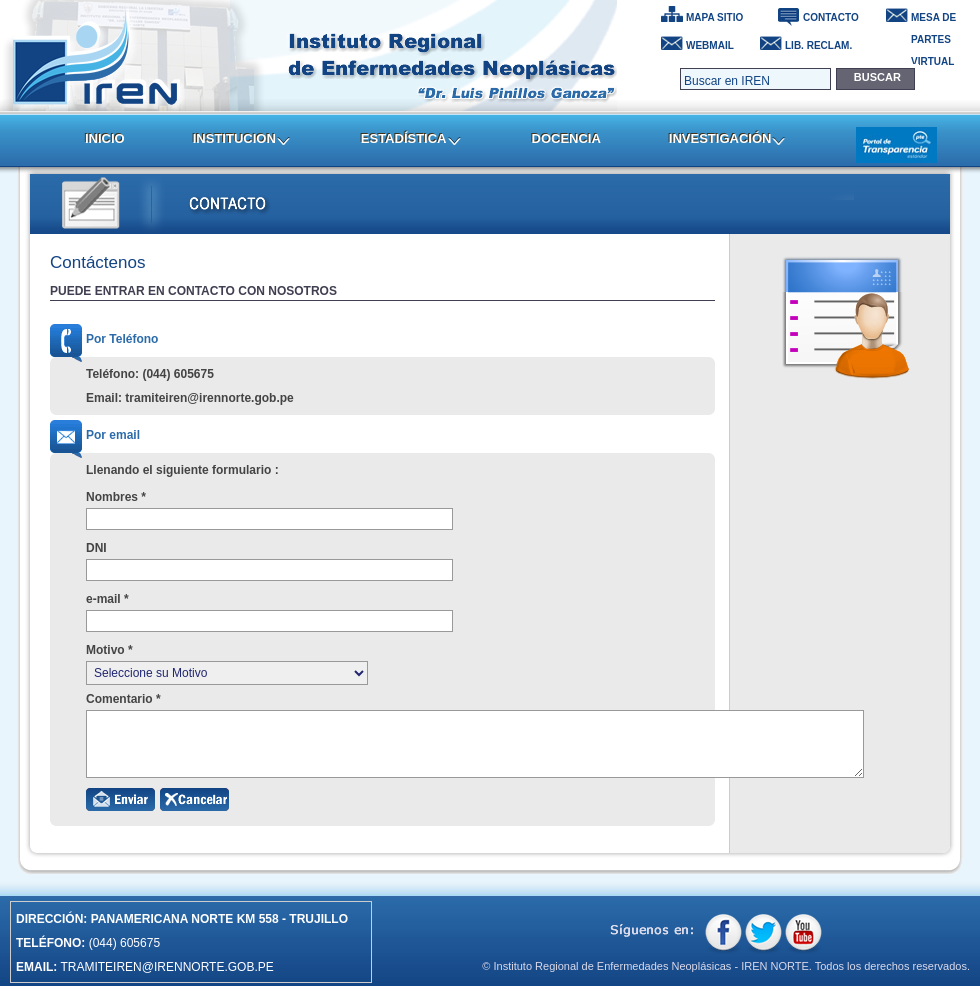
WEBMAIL (710, 45)
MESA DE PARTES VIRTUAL (933, 20)
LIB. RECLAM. (818, 45)
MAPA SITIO (714, 17)
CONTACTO (831, 17)
